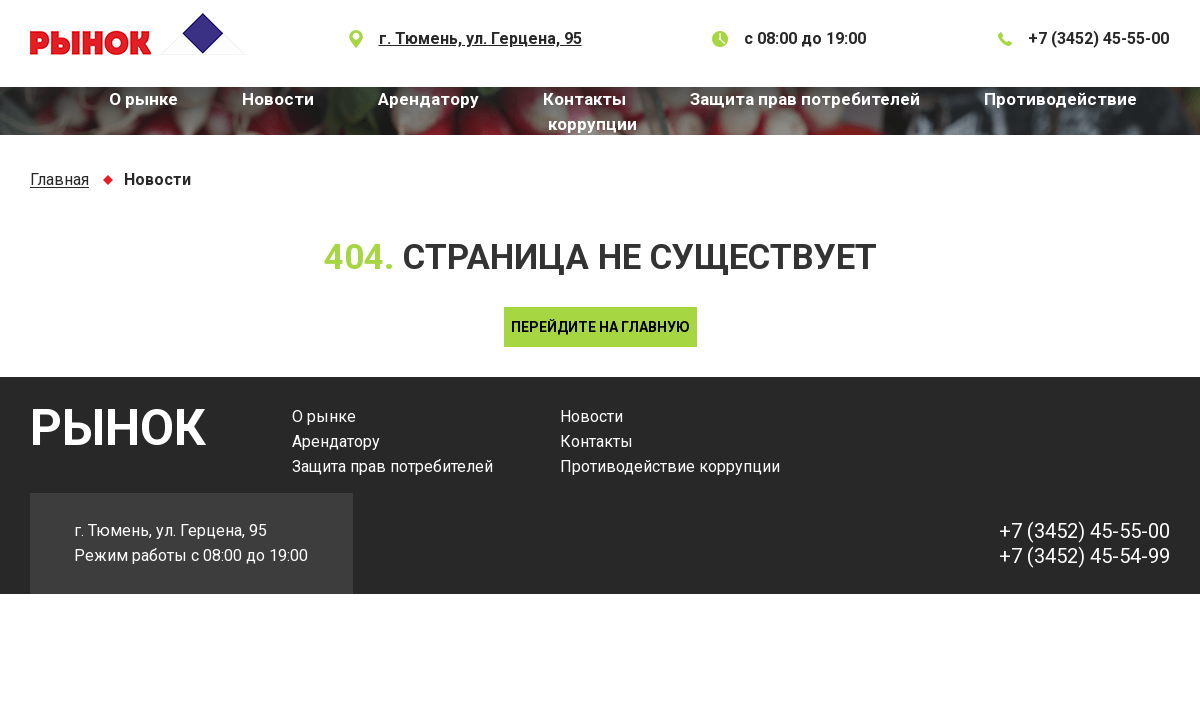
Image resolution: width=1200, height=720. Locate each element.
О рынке (143, 99)
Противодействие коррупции (670, 466)
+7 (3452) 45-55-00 (1098, 38)
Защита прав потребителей (805, 99)
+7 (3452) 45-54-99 (1084, 556)
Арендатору (428, 99)
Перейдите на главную (600, 327)
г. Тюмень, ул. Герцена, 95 (480, 38)
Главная (59, 180)
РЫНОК (118, 428)
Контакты (584, 99)
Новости (278, 99)
